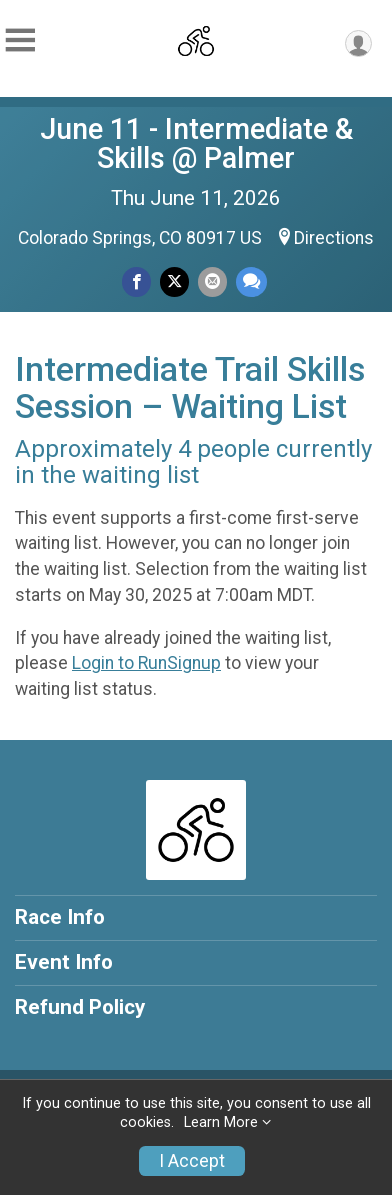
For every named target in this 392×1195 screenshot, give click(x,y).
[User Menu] (358, 43)
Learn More (221, 1122)
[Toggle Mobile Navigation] (20, 40)
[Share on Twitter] (174, 281)
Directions (334, 238)
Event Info (64, 962)
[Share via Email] (212, 281)
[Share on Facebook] (136, 281)
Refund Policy (80, 1007)
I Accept (192, 1161)
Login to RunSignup (146, 663)
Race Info (60, 917)
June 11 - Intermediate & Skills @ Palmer (196, 143)
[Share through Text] (251, 281)
